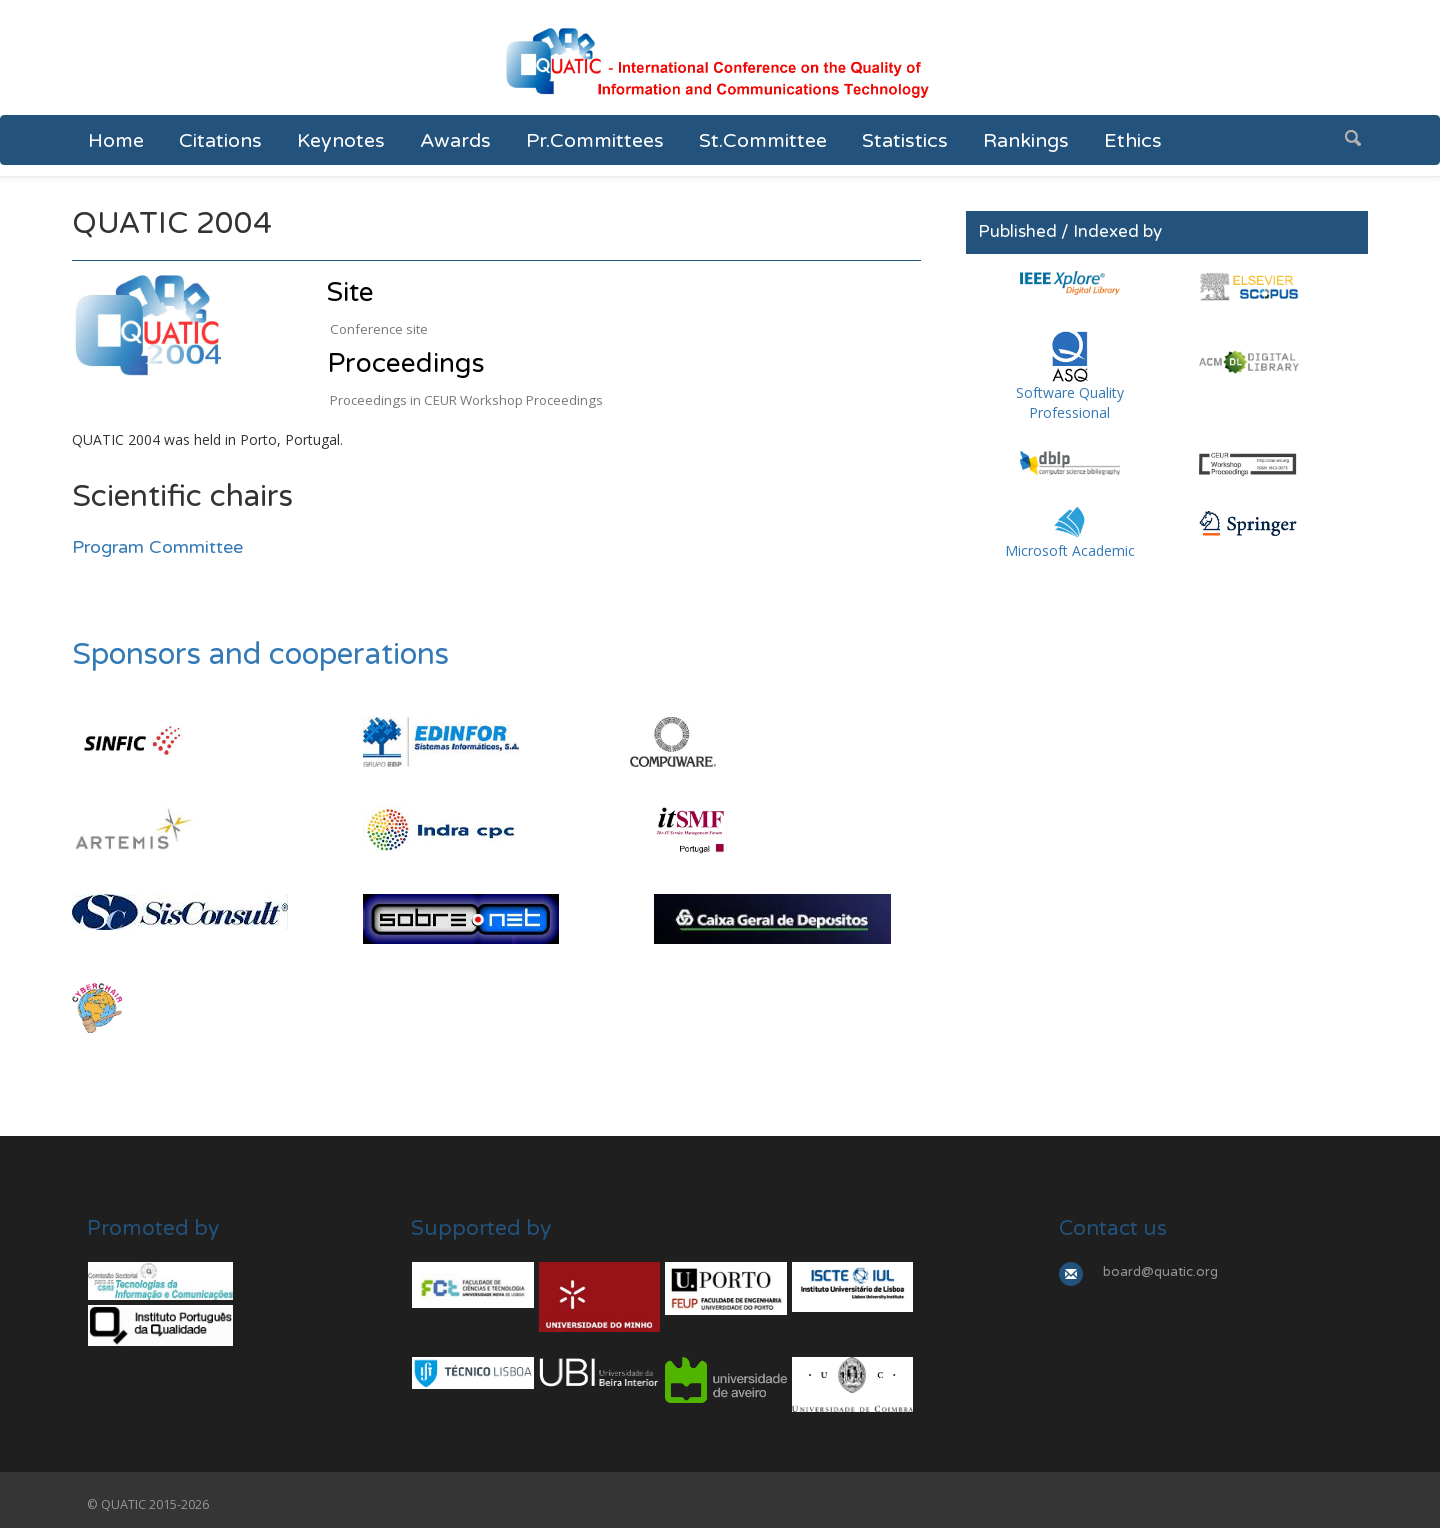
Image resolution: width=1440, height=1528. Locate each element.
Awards (455, 141)
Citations (220, 141)
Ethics (1133, 141)
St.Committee (763, 141)
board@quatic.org (1160, 1272)
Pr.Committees (595, 141)
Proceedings (406, 364)
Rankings (1026, 141)
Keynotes (341, 141)
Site (350, 293)
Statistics (905, 141)
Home (116, 141)
